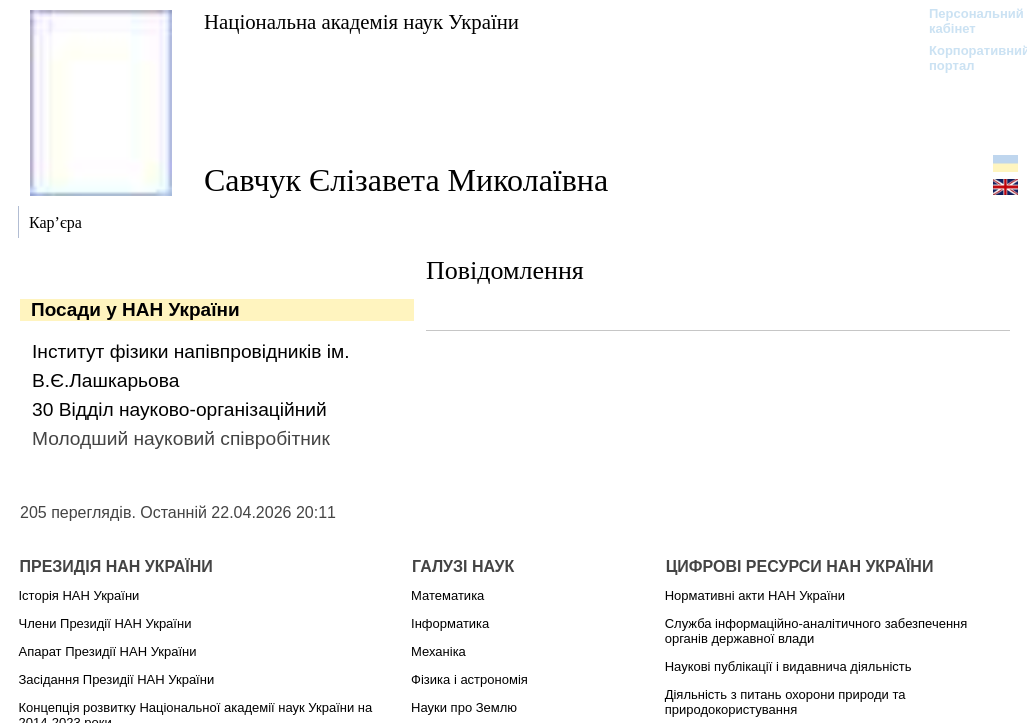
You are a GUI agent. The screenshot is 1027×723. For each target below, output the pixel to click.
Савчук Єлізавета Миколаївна (406, 180)
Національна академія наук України (361, 21)
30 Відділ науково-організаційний (179, 409)
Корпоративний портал (966, 58)
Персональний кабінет (966, 21)
